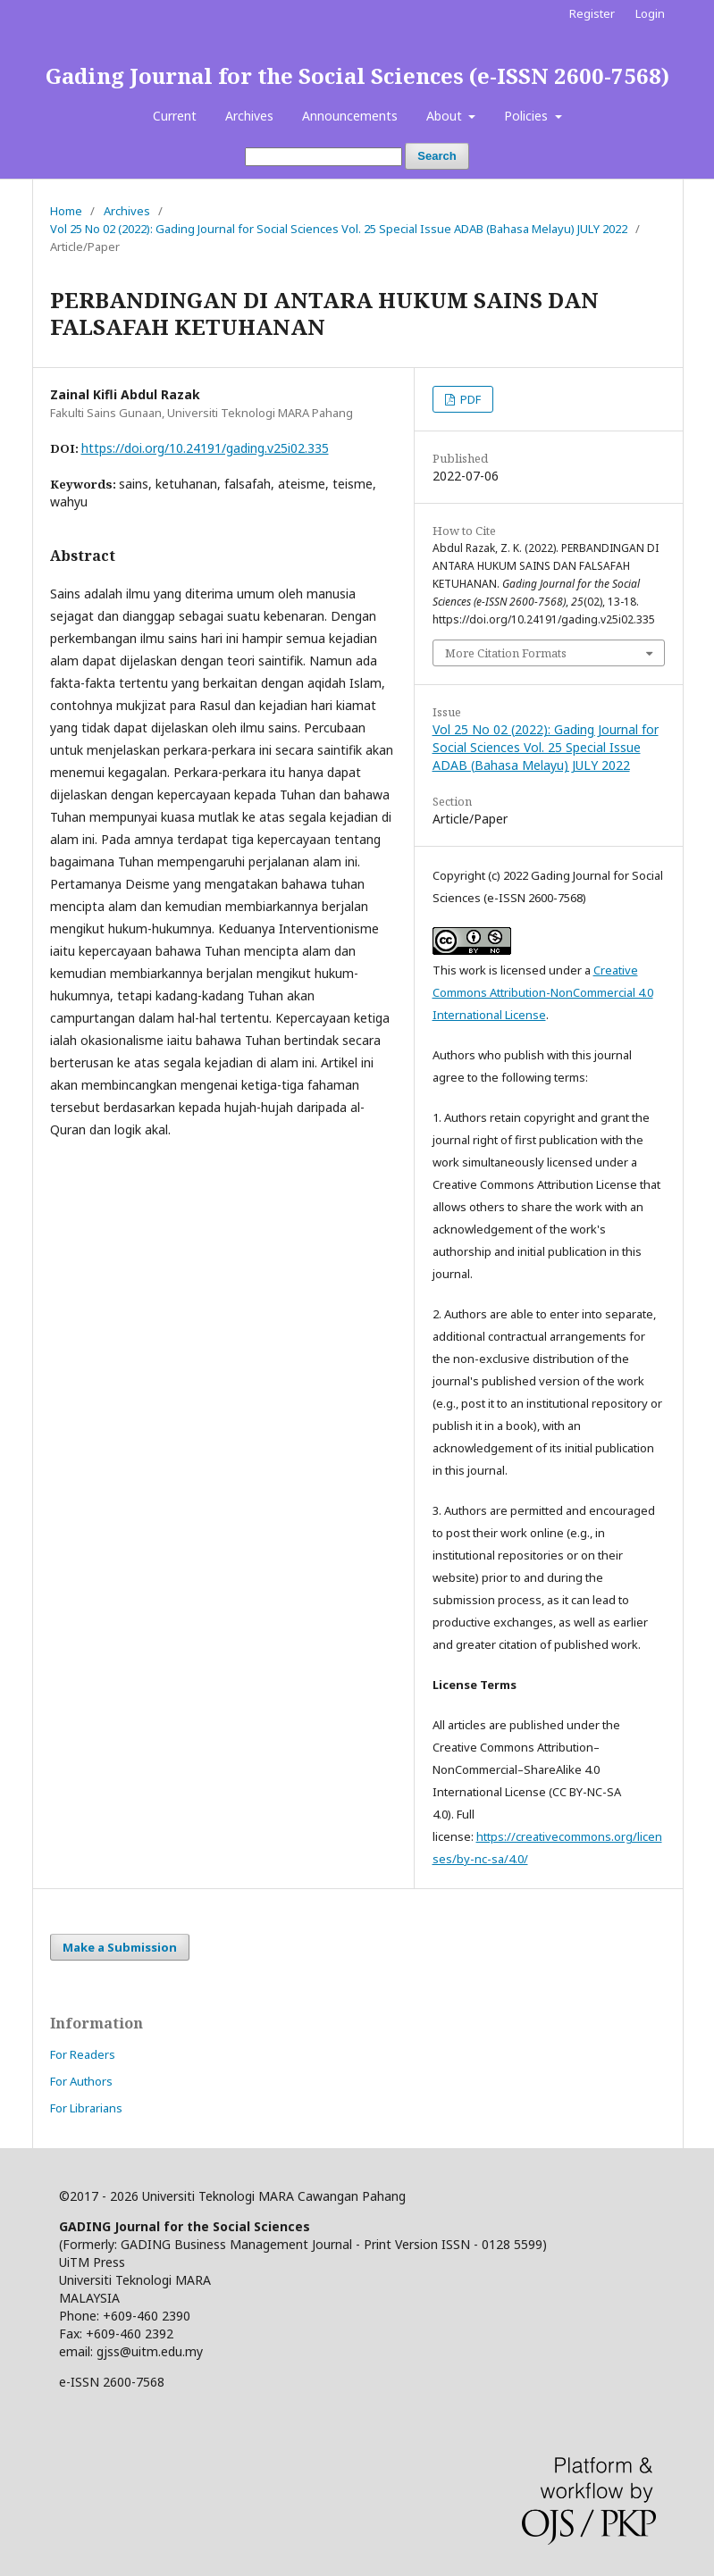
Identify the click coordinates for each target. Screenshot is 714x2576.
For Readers (82, 2054)
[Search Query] (323, 156)
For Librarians (86, 2108)
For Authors (81, 2081)
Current (175, 115)
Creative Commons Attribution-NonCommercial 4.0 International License (543, 992)
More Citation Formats (506, 653)
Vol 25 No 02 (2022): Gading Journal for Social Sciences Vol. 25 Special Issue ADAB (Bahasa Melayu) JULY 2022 (338, 229)
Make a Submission (120, 1947)
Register (592, 13)
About (446, 115)
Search (436, 156)
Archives (249, 115)
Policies (527, 115)
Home (66, 211)
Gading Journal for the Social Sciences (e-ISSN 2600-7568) (357, 75)
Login (650, 13)
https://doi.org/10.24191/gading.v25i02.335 (205, 447)
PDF (469, 399)
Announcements (350, 115)
